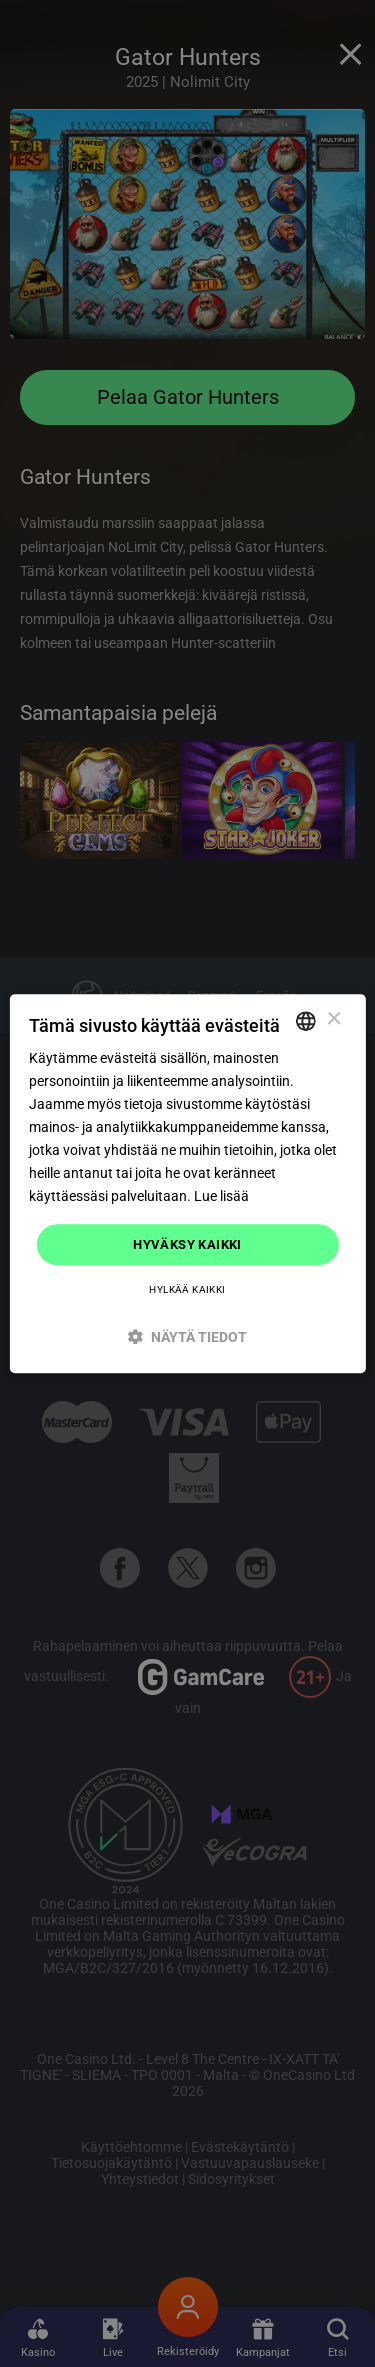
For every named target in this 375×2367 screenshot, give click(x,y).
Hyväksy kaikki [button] (187, 1244)
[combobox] (306, 1021)
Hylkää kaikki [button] (187, 1289)
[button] (187, 1336)
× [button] (333, 1019)
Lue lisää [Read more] (221, 1197)
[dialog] (187, 1184)
